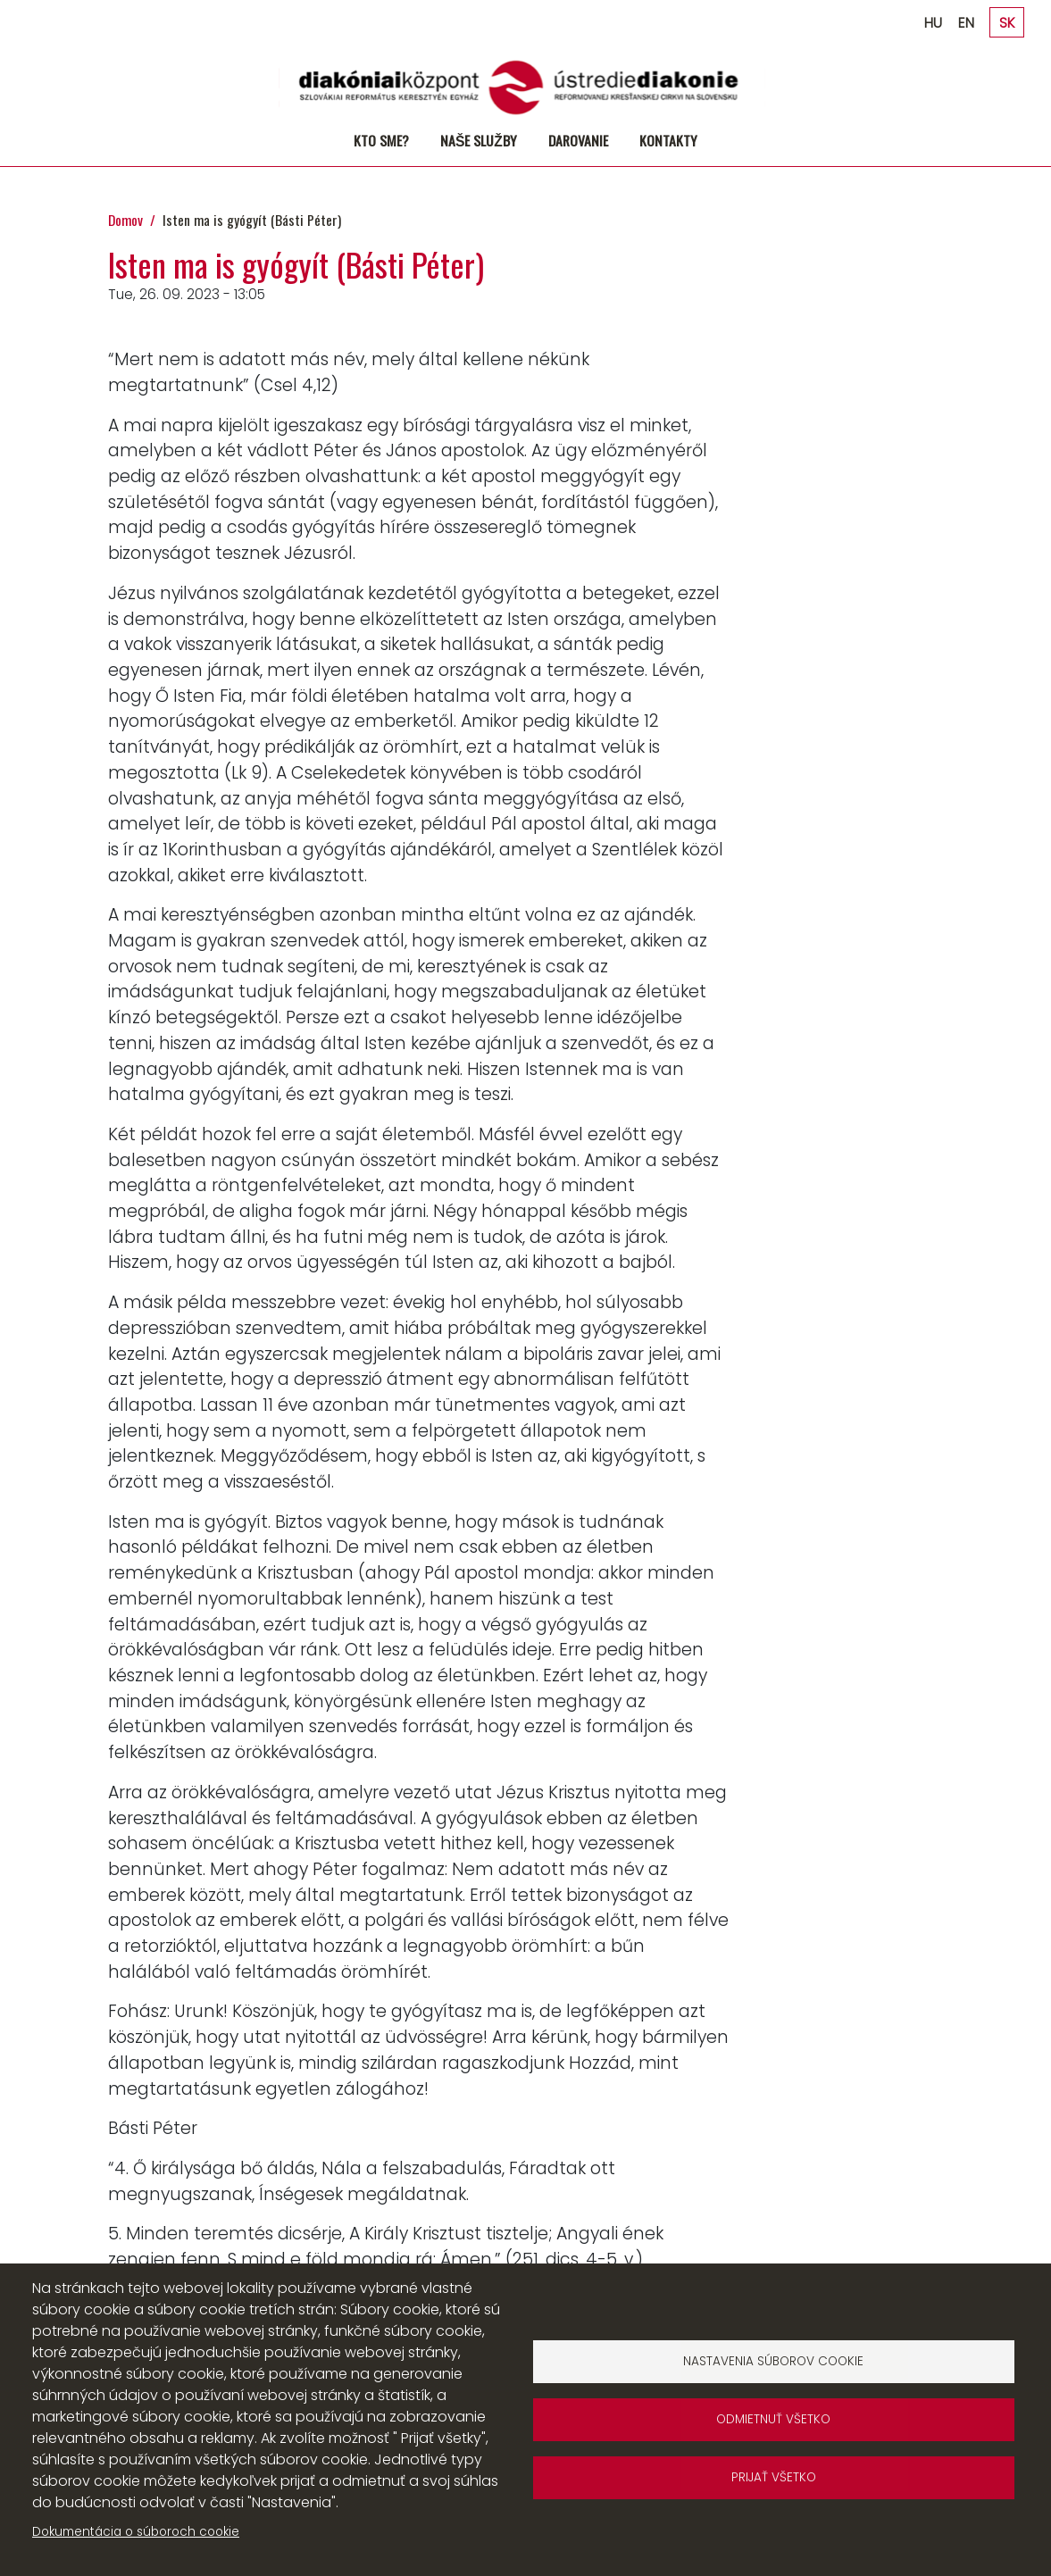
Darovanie (578, 140)
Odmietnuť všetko (773, 2419)
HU (933, 22)
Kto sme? (381, 140)
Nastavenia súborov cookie (773, 2361)
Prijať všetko (773, 2477)
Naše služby (478, 140)
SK (1007, 22)
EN (966, 22)
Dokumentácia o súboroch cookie (135, 2531)
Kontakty (668, 140)
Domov (125, 219)
